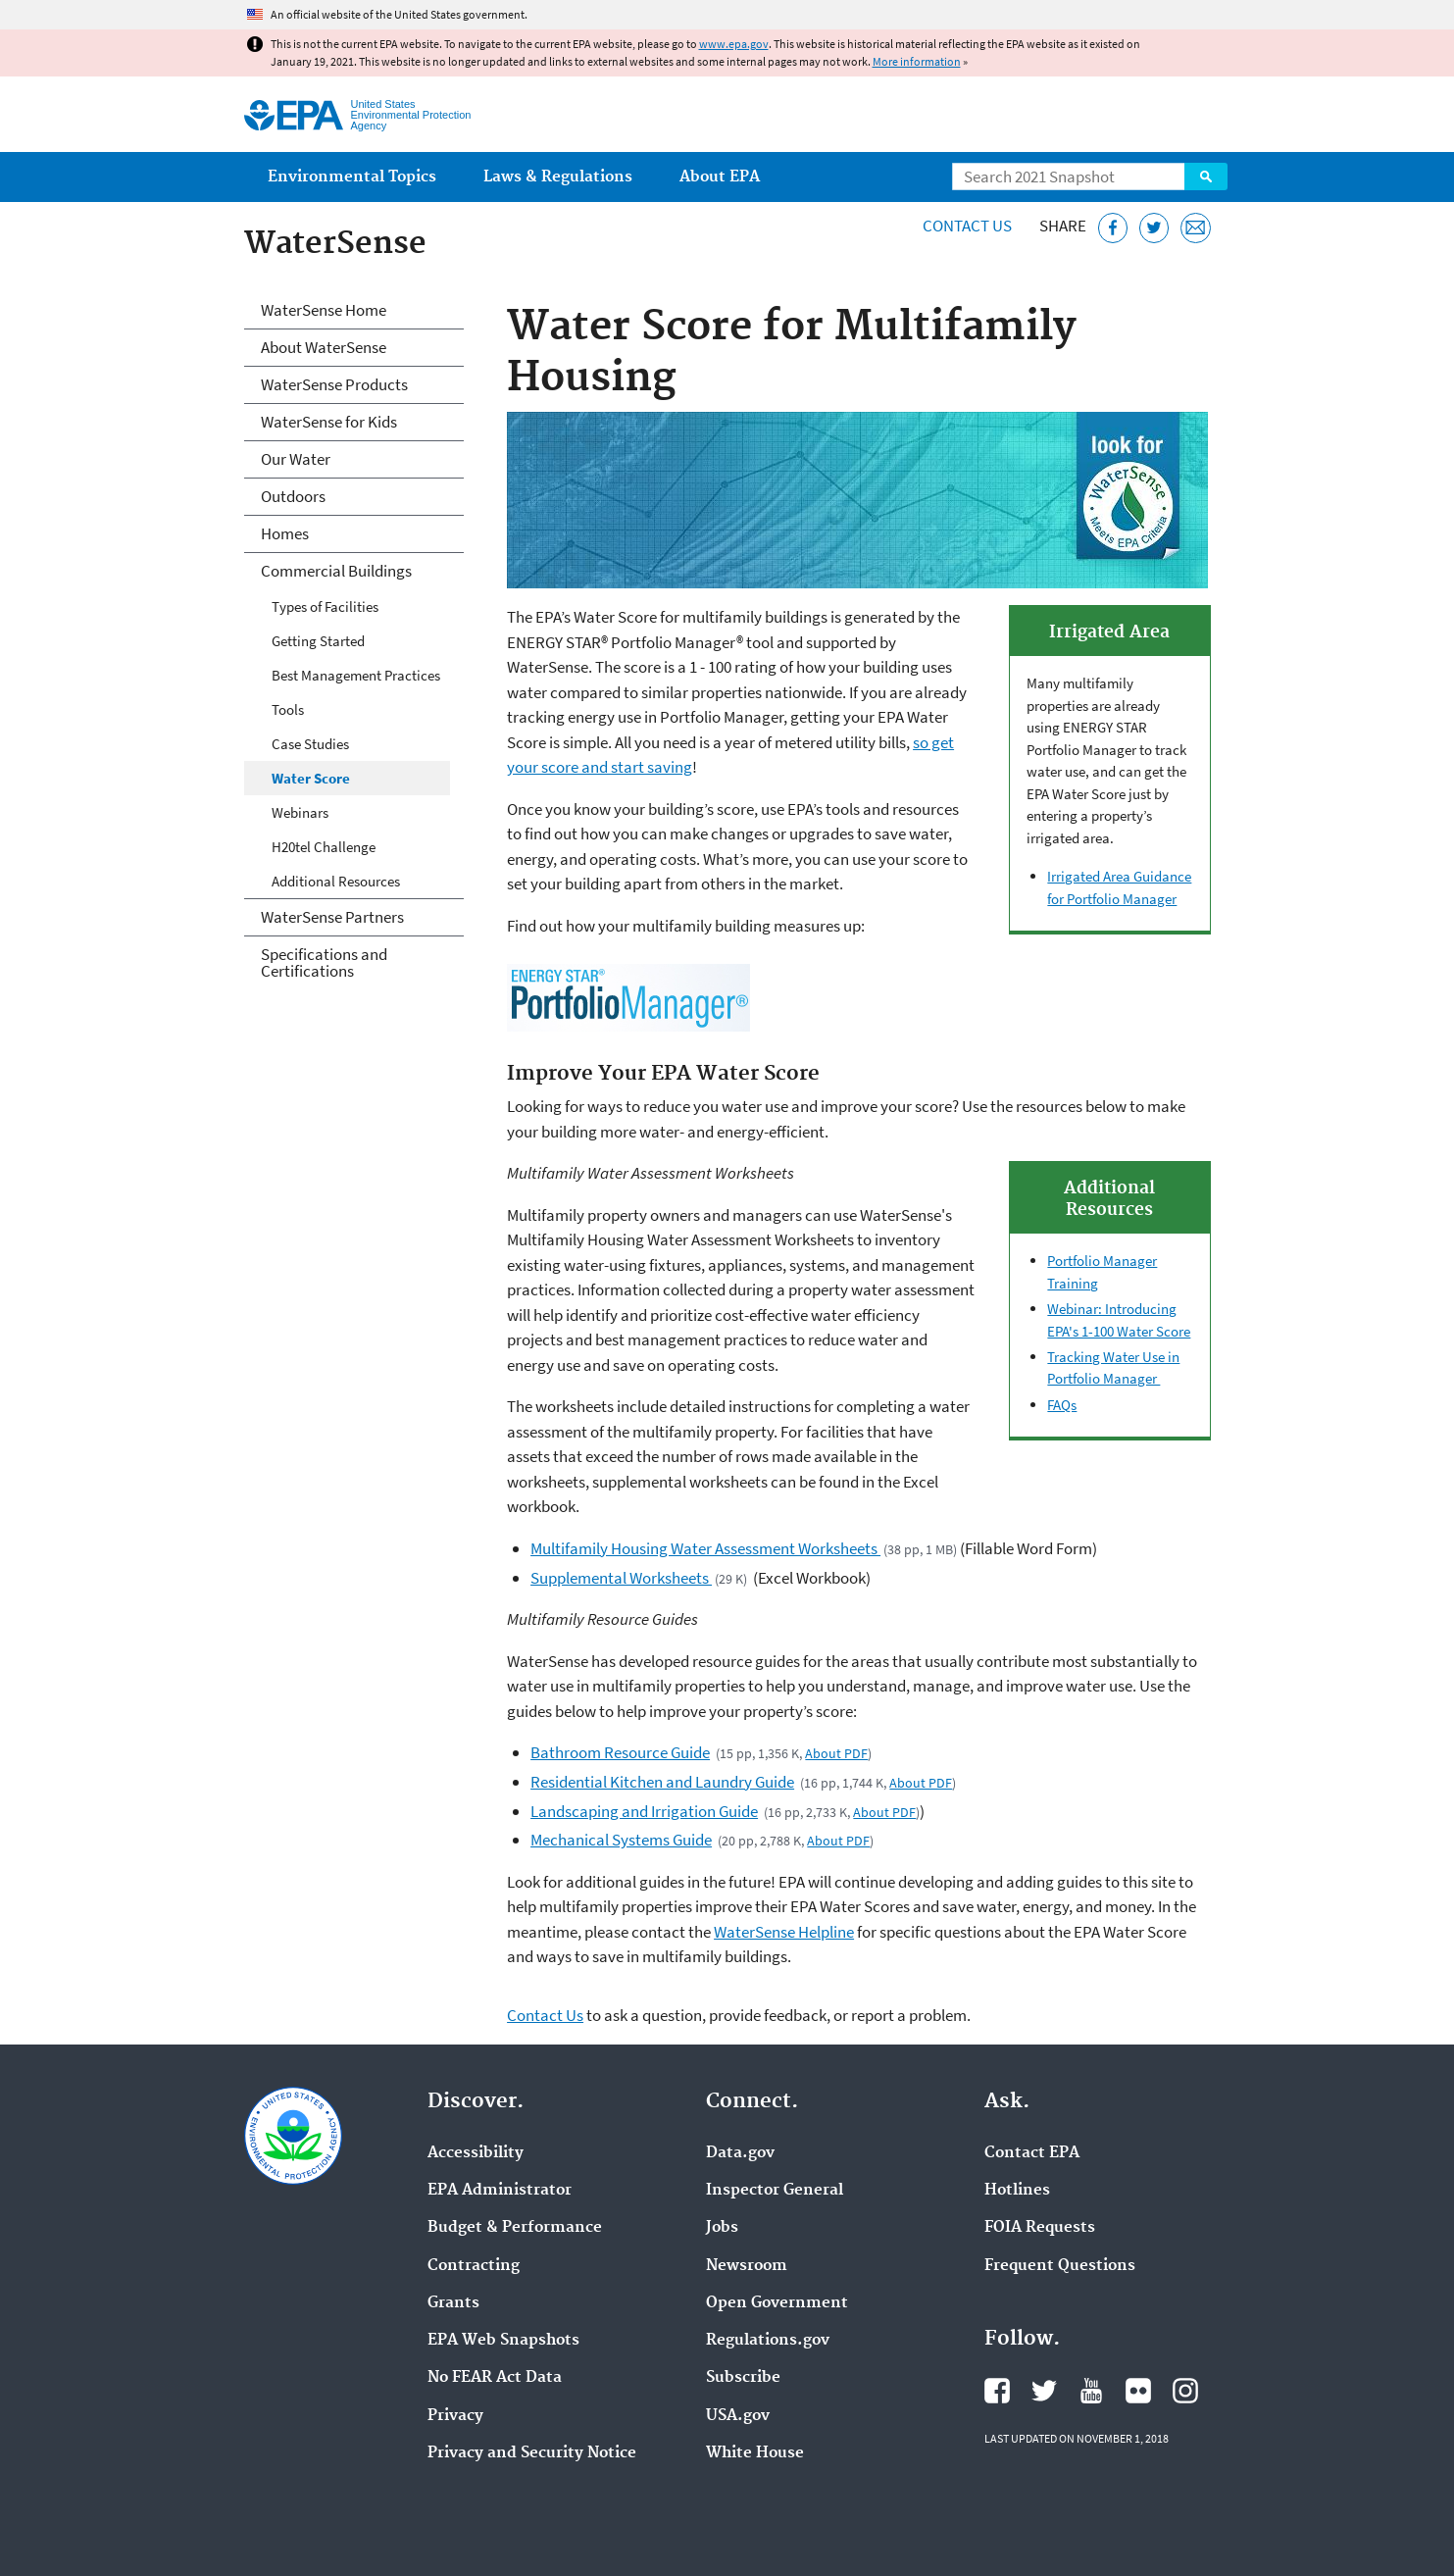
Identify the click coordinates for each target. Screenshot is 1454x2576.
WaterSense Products (334, 384)
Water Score (311, 778)
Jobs (722, 2228)
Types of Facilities (325, 606)
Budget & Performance (514, 2228)
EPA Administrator (499, 2190)
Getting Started (318, 640)
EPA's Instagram (1185, 2390)
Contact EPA (1031, 2153)
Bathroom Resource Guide (620, 1752)
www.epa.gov (734, 43)
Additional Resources (336, 881)
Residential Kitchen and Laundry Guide (662, 1782)
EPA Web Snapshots (503, 2340)
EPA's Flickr (1138, 2390)
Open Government (777, 2303)
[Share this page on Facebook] (1113, 228)
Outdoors (293, 496)
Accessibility (475, 2153)
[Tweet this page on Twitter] (1154, 228)
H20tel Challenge (324, 846)
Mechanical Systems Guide (621, 1839)
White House (755, 2453)
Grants (453, 2303)
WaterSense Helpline (784, 1932)
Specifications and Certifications (324, 962)
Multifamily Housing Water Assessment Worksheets (705, 1548)
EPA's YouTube (1091, 2390)
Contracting (473, 2266)
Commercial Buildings (336, 570)
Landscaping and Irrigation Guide (644, 1811)
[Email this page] (1195, 228)
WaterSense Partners (332, 917)
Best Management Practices (356, 675)
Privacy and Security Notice (531, 2453)
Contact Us (967, 225)
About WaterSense (323, 347)
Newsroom (746, 2266)
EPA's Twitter (1044, 2390)
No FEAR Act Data (494, 2378)
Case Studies (310, 743)
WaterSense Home (323, 310)
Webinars (300, 812)
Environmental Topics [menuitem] (352, 177)
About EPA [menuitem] (719, 177)
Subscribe (743, 2378)
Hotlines (1017, 2190)
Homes (285, 533)
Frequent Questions (1059, 2266)
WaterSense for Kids (329, 421)
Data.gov (740, 2153)
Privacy (455, 2416)
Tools (288, 709)
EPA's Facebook (997, 2390)
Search (1206, 176)
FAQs (1062, 1404)
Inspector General (774, 2190)
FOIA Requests (1039, 2228)
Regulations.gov (767, 2340)
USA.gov (738, 2416)
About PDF (836, 1753)
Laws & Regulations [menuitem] (557, 177)
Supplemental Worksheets (621, 1578)
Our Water (295, 459)
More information (917, 61)
